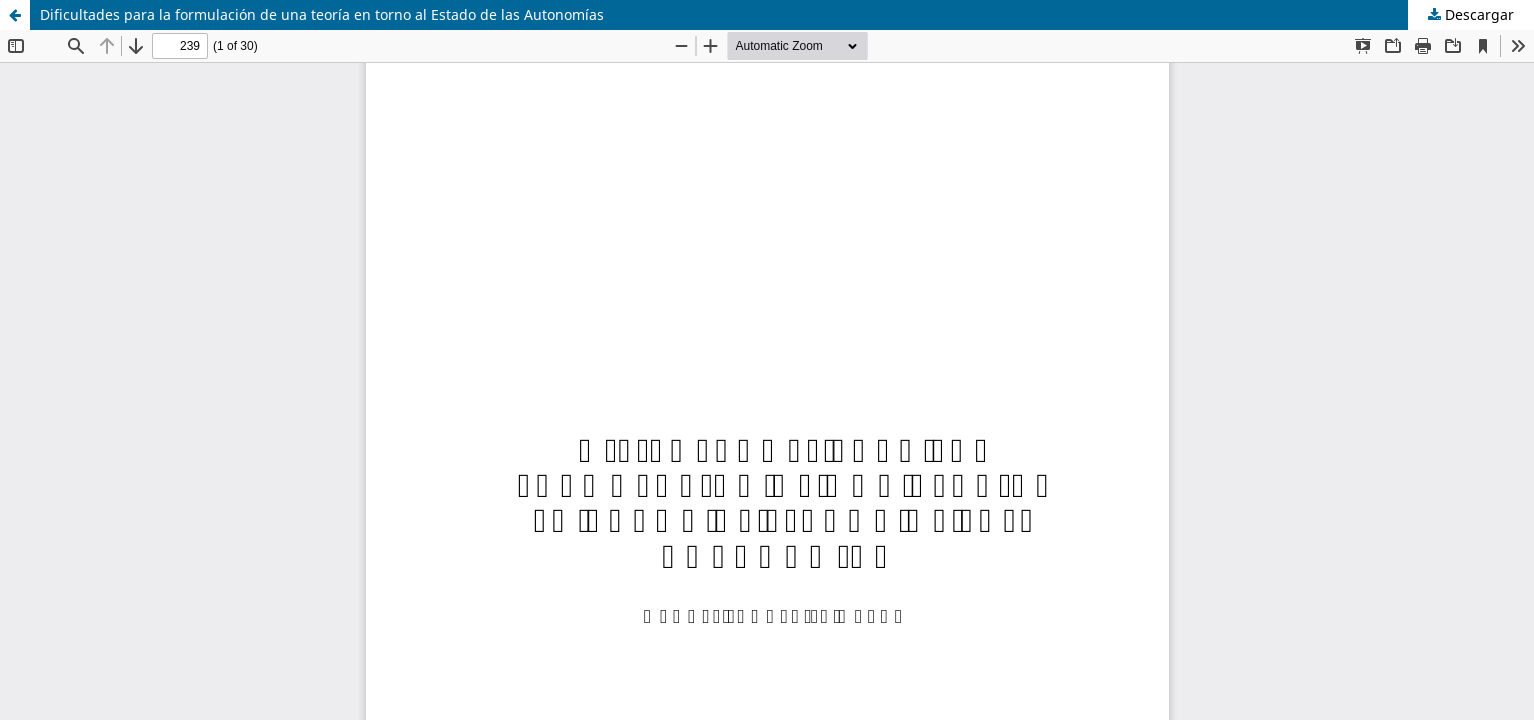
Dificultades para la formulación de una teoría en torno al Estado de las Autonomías (322, 14)
